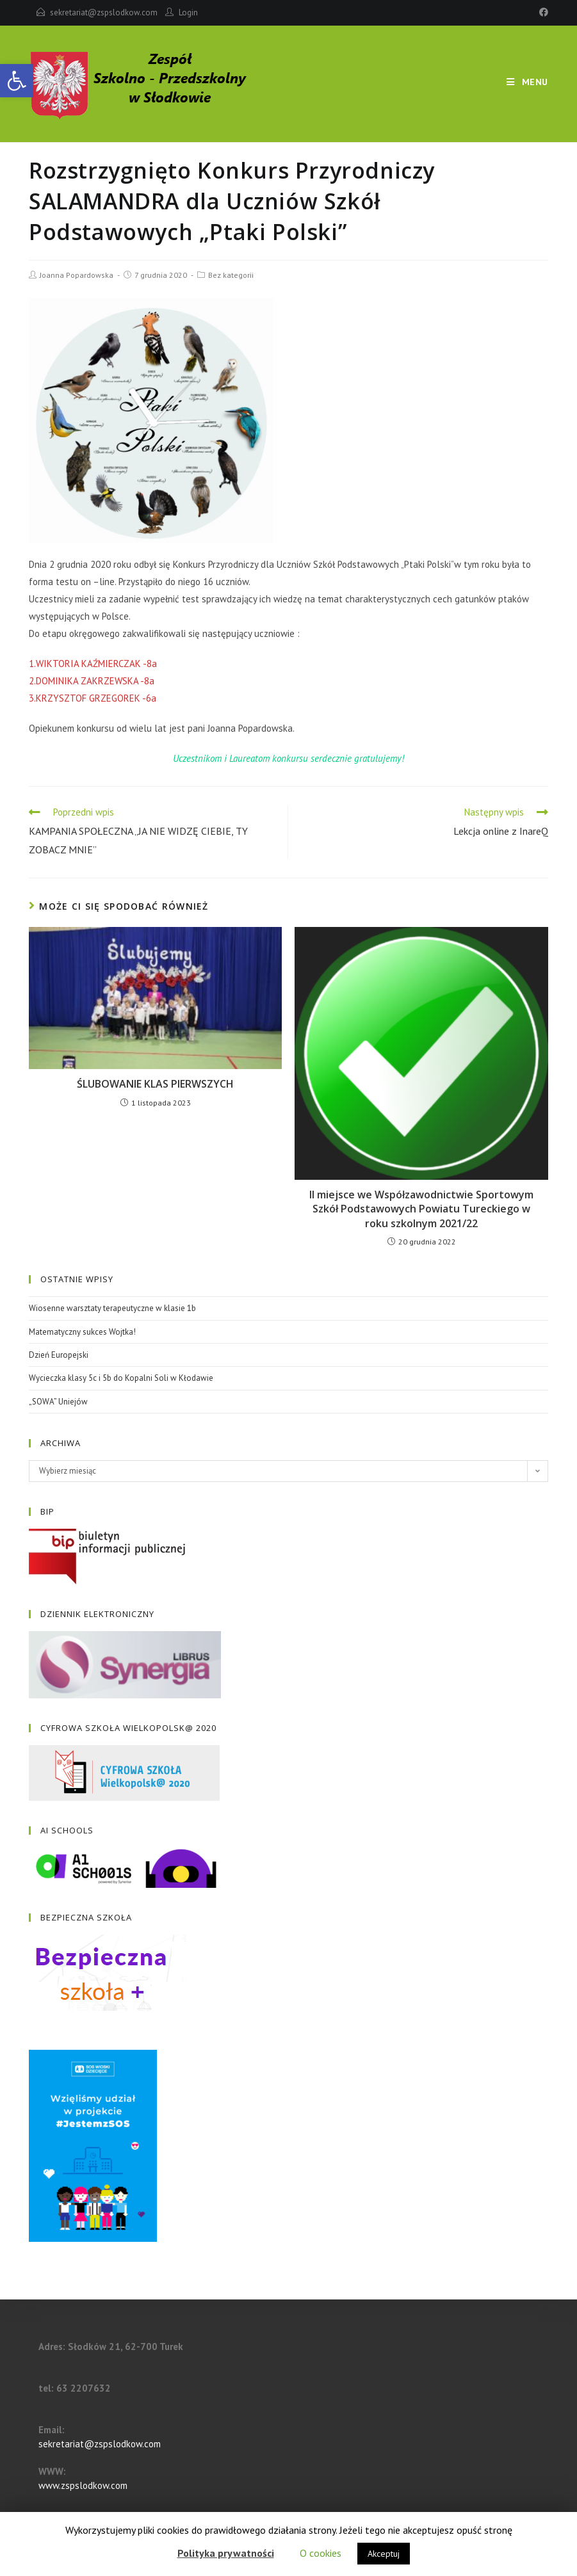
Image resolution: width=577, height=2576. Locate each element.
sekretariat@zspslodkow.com (104, 12)
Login (188, 12)
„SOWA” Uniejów (58, 1401)
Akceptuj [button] (384, 2553)
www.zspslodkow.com (82, 2485)
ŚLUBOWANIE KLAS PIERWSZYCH (155, 1084)
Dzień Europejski (58, 1354)
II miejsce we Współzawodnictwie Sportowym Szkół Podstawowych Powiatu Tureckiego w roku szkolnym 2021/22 (421, 1208)
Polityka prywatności (225, 2553)
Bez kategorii (231, 275)
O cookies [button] (320, 2553)
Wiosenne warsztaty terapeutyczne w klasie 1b (112, 1308)
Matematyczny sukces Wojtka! (82, 1331)
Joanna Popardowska (76, 275)
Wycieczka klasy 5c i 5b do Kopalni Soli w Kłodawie (121, 1378)
